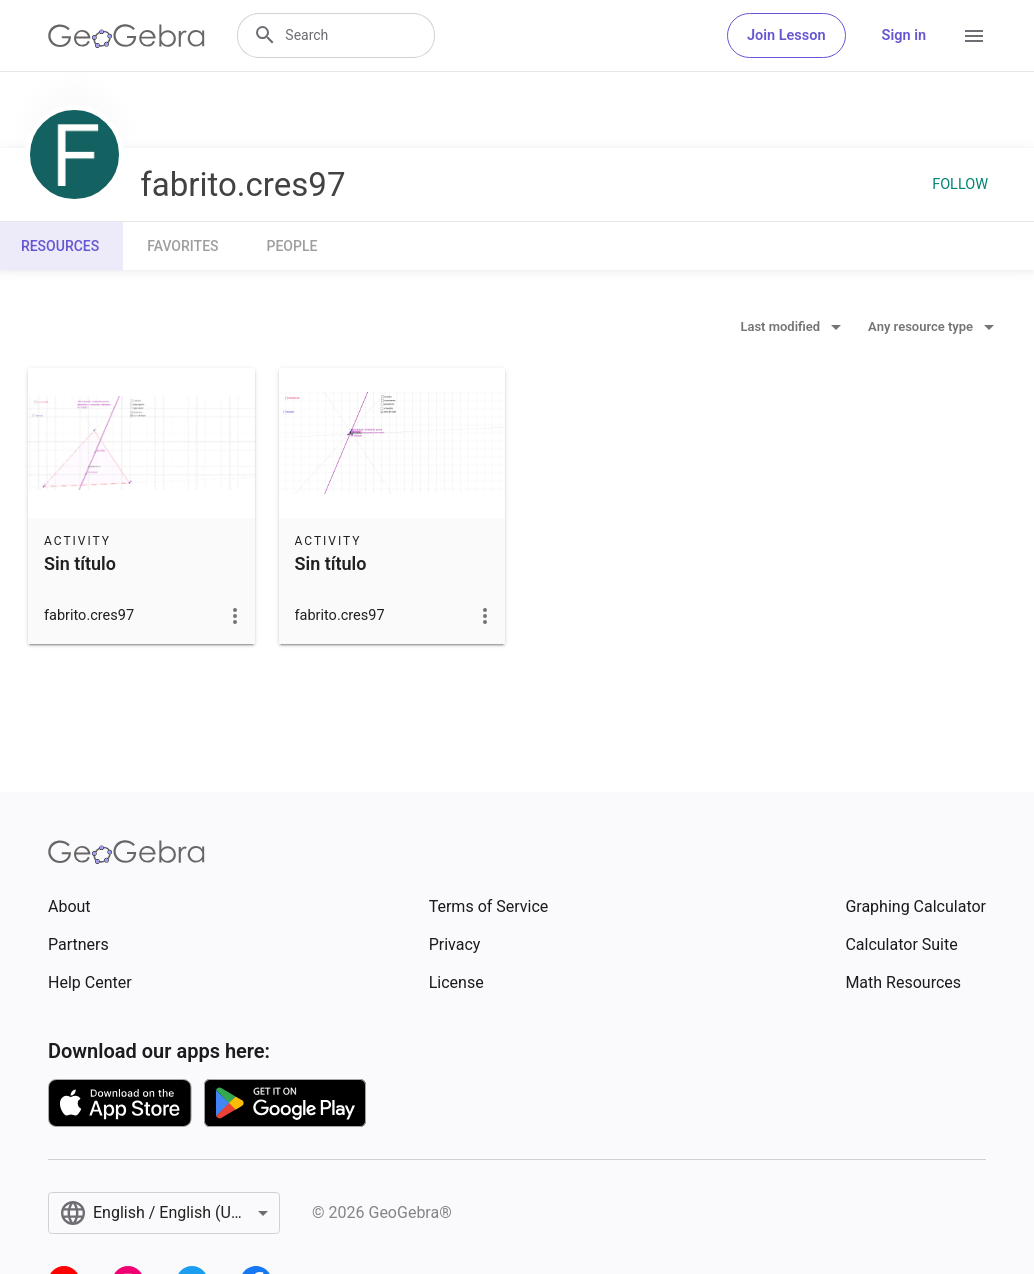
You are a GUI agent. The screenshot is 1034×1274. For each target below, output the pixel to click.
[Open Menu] (974, 36)
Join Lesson (786, 35)
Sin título (80, 563)
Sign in (904, 35)
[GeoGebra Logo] (126, 36)
